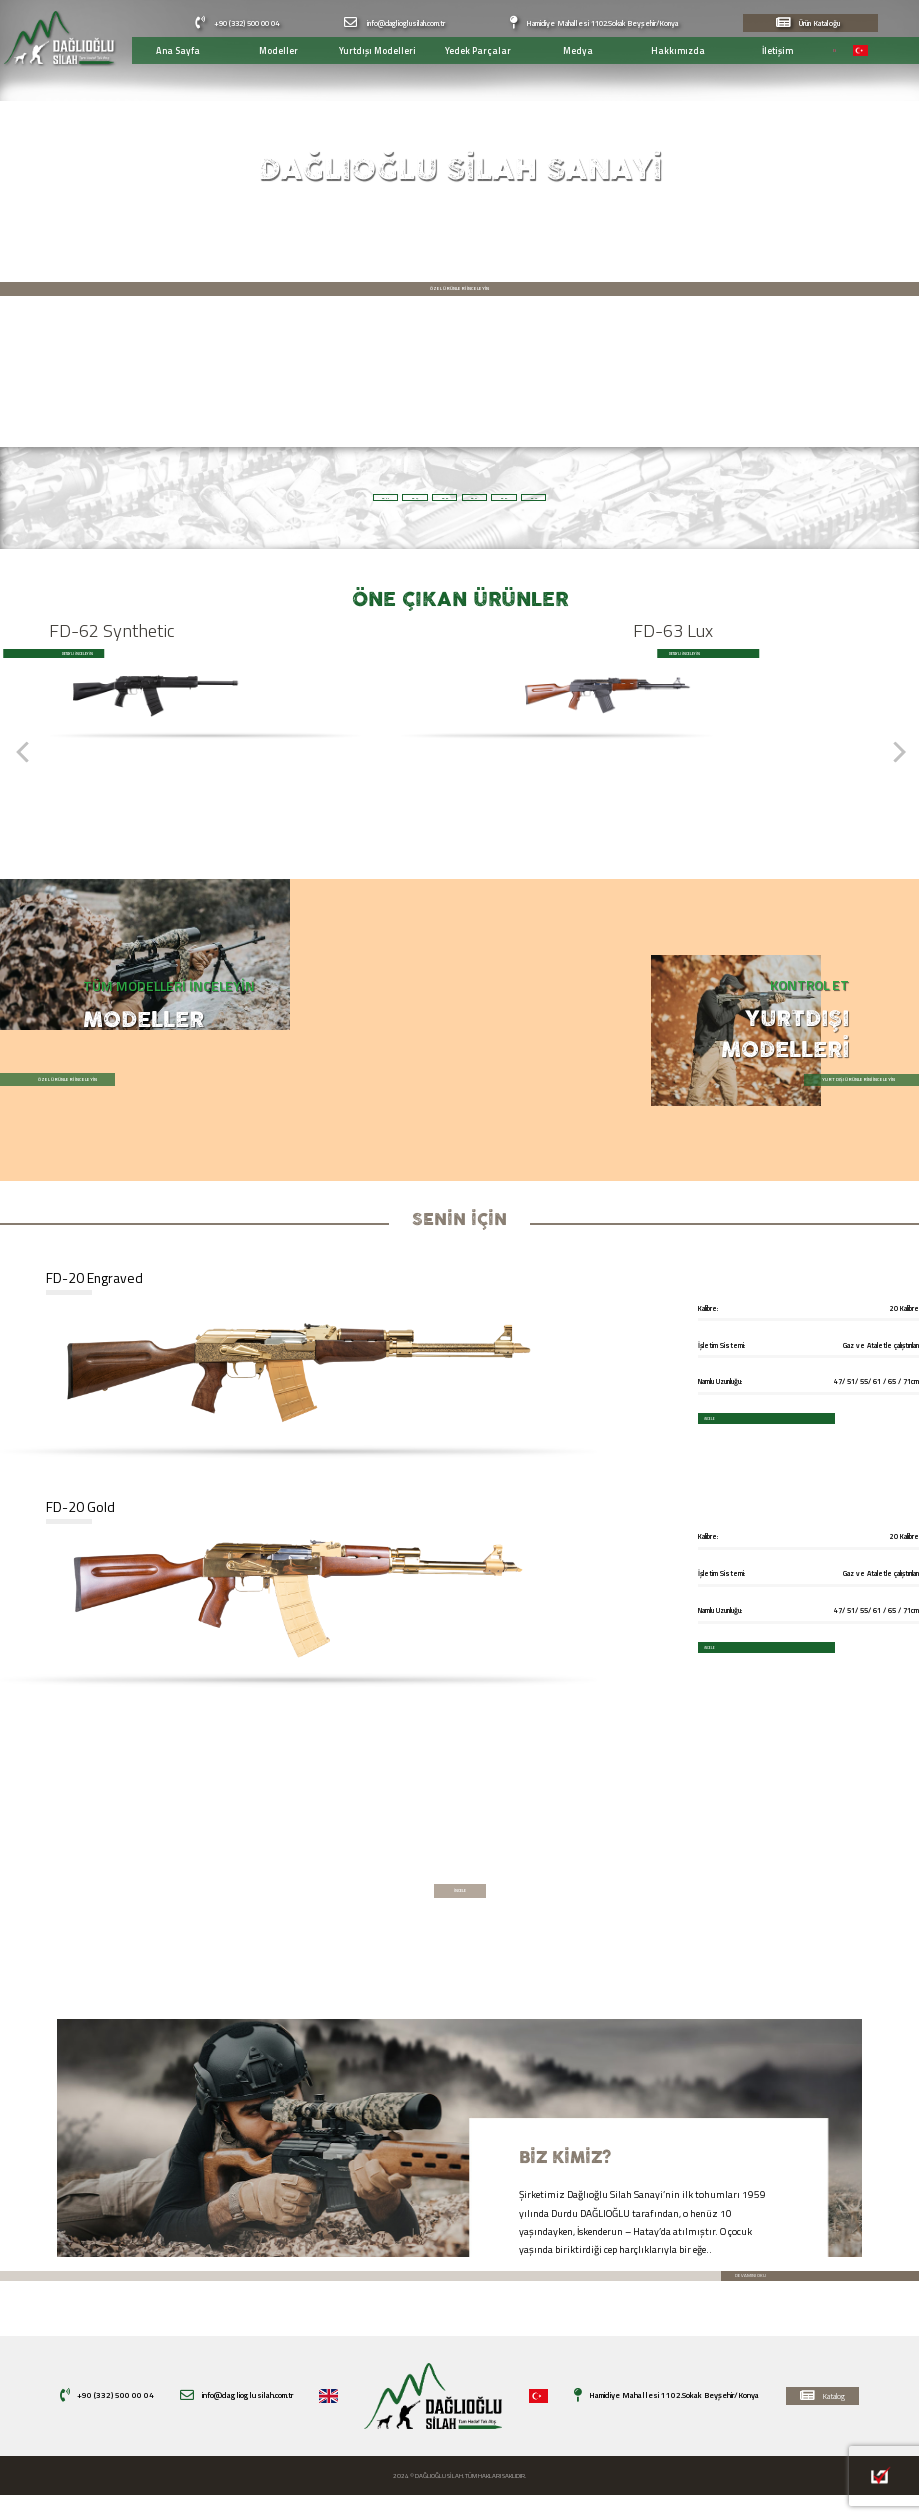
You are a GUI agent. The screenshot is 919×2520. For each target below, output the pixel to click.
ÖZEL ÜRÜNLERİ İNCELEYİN (459, 296)
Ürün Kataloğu (808, 23)
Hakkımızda (667, 51)
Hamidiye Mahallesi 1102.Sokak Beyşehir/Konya (594, 23)
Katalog (822, 2420)
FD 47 (248, 497)
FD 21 (529, 497)
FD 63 (389, 497)
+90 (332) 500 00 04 (237, 23)
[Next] (896, 766)
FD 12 (811, 497)
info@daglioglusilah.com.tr (394, 23)
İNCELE (666, 1418)
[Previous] (23, 766)
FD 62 (670, 497)
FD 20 (107, 497)
